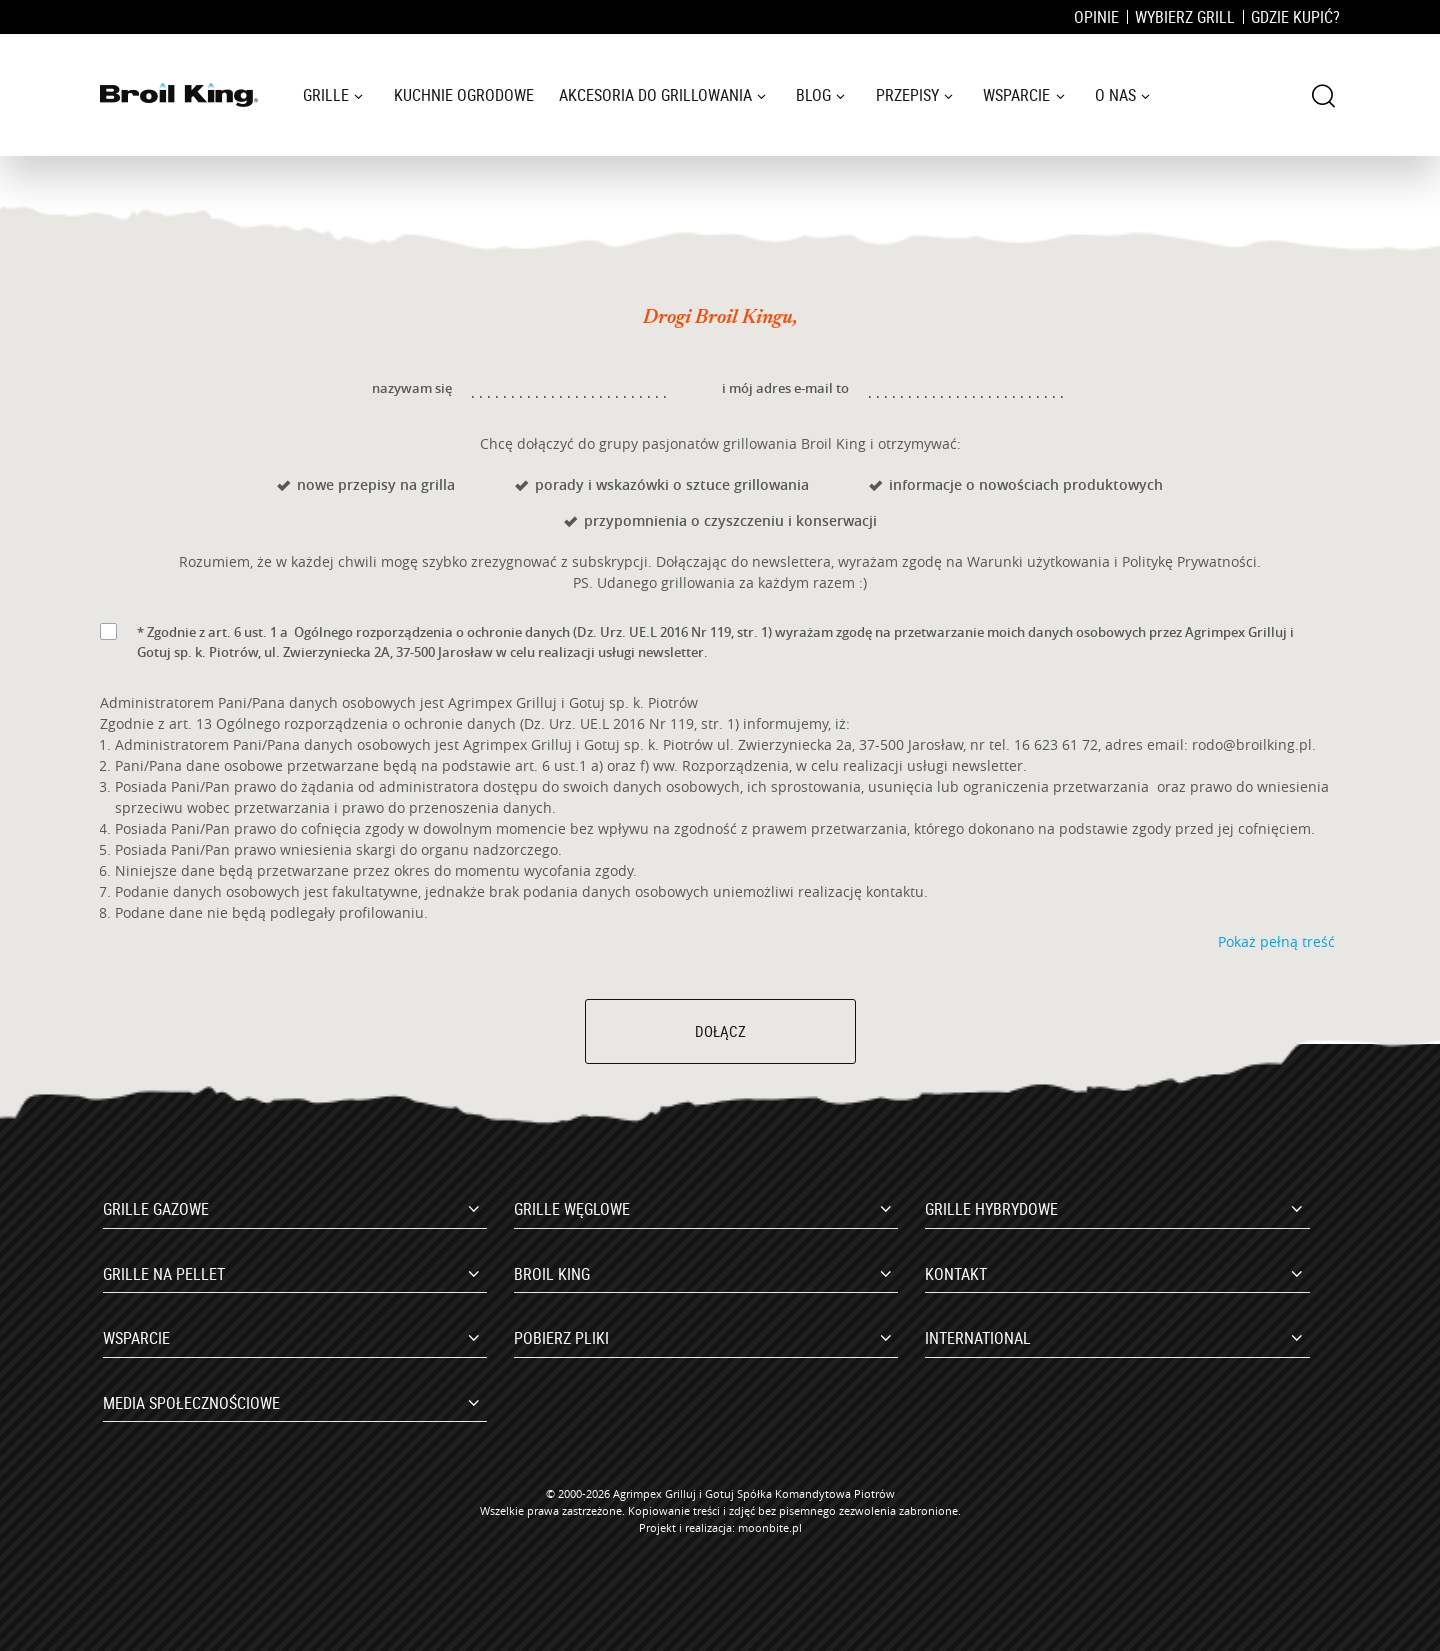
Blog (813, 95)
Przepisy (907, 95)
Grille (326, 95)
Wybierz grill (1185, 17)
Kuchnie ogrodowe (464, 95)
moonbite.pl (770, 1527)
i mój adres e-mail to (785, 388)
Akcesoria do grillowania (655, 95)
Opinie (1096, 17)
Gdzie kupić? (1295, 17)
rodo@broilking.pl (1252, 744)
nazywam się (412, 388)
